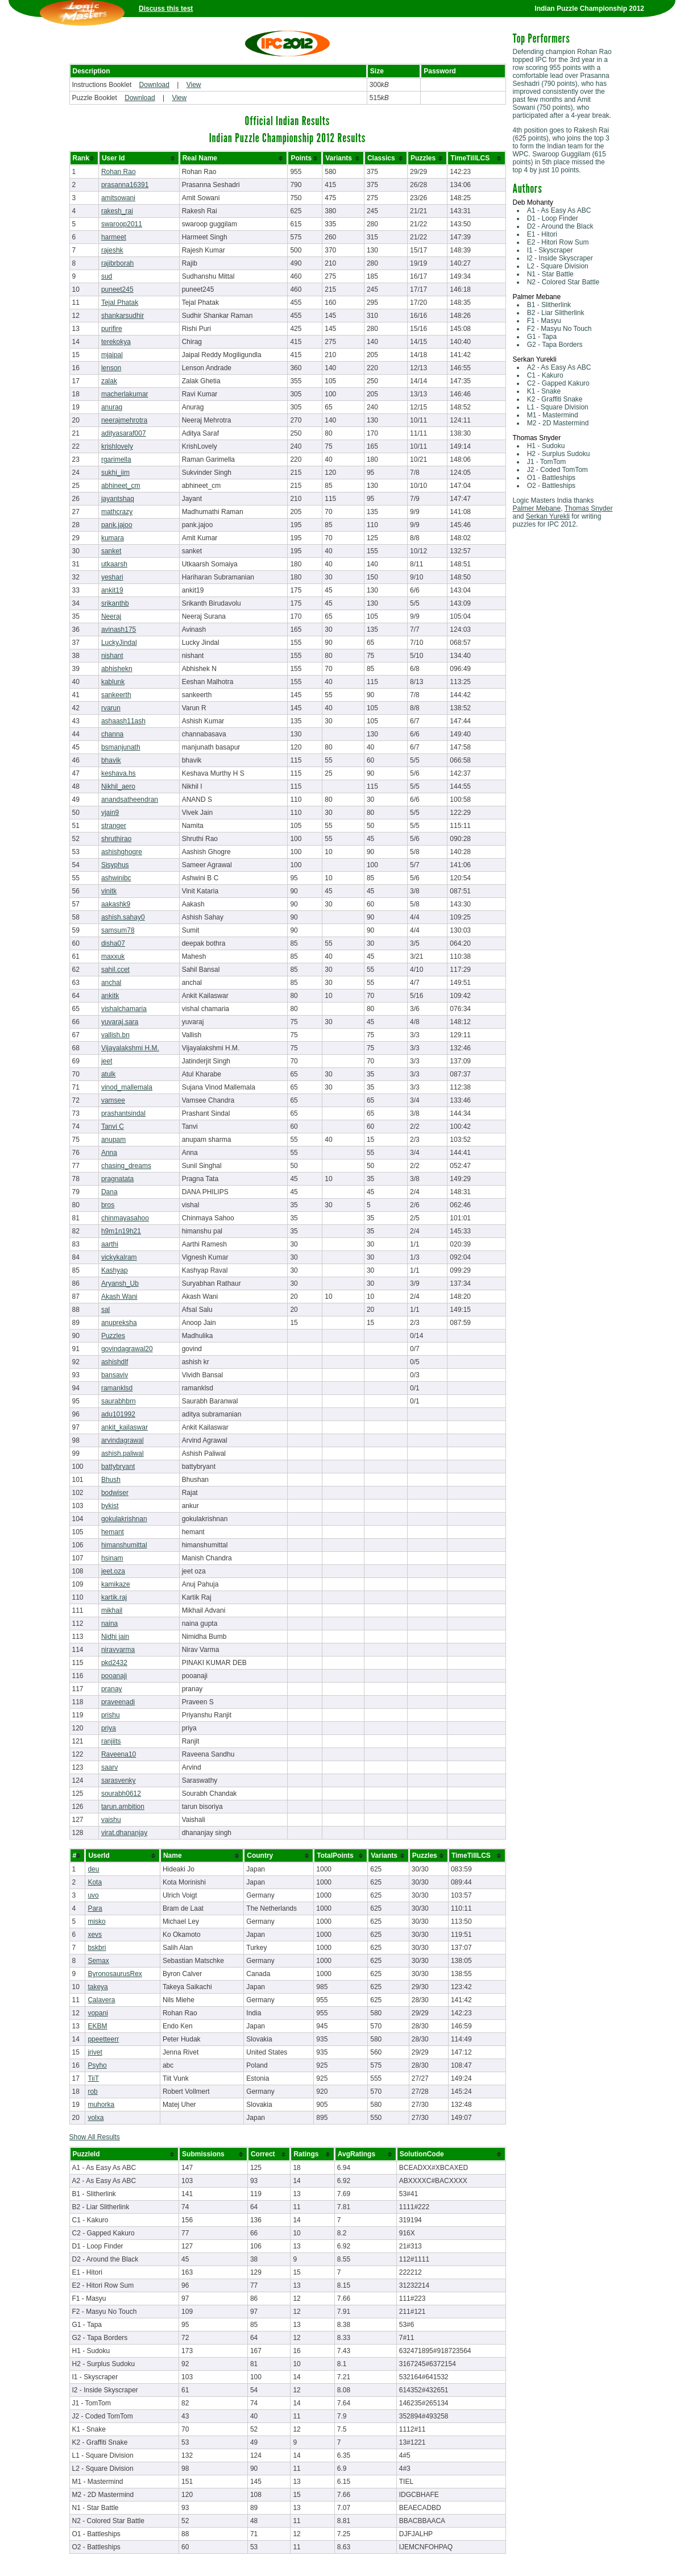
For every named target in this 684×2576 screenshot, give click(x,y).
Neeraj (111, 616)
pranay (111, 1689)
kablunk (113, 682)
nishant (112, 656)
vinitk (109, 891)
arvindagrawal (122, 1440)
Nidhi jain (115, 1637)
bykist (110, 1506)
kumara (112, 538)
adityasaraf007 (123, 433)
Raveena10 (118, 1754)
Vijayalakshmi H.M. (130, 1048)
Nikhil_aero (118, 786)
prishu (110, 1715)
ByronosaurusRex (115, 1974)
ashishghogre (121, 852)
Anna (109, 1153)
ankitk (110, 996)
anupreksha (119, 1323)
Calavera (101, 2000)
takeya (97, 1987)
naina (109, 1623)
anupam (113, 1140)
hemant (112, 1532)
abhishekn (116, 669)
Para (95, 1908)
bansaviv (114, 1375)
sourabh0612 (121, 1794)
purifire (111, 329)
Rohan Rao (118, 172)
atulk (108, 1074)
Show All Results (94, 2137)
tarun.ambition (122, 1807)
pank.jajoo (116, 525)
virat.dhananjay (124, 1833)
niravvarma (118, 1650)
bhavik (111, 760)
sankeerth (116, 695)
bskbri (97, 1948)
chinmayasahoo (125, 1218)
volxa (95, 2118)
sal (105, 1310)
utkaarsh (114, 564)
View (193, 85)
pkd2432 (114, 1663)
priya (108, 1728)
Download (154, 85)
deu (93, 1869)
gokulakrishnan (124, 1519)
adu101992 (118, 1414)
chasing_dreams (126, 1166)
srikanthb (115, 603)
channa (112, 734)
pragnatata (117, 1179)
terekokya (116, 342)
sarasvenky (118, 1780)
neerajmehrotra (124, 420)
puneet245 (117, 289)
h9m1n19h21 (121, 1231)
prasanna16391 (124, 185)
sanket (111, 551)
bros (107, 1205)
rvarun (111, 708)
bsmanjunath (120, 747)
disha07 (113, 943)
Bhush (111, 1480)
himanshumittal (124, 1545)
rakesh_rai (117, 211)
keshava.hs (118, 773)
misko (96, 1921)
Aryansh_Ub (120, 1283)
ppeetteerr (103, 2039)
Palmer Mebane (537, 508)
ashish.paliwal (122, 1453)
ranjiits (111, 1741)
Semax (98, 1961)
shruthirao (116, 839)
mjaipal (112, 355)
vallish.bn (115, 1035)
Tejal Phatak (119, 303)
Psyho (97, 2065)
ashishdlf (114, 1362)
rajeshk (112, 250)
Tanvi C (112, 1126)
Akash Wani (119, 1297)
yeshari (112, 577)
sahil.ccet (115, 970)
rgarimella (116, 459)
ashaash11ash (123, 721)
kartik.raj (114, 1597)
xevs (95, 1935)
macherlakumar (124, 394)
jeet (106, 1061)
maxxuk (113, 956)
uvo (93, 1895)
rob (92, 2091)
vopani (97, 2013)
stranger (113, 826)
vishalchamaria (124, 1009)
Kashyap (114, 1270)
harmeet (113, 237)
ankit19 (112, 590)
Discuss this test (166, 9)
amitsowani (118, 198)
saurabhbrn (118, 1401)
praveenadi (118, 1702)
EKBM (97, 2026)
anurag (111, 407)
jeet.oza (113, 1571)
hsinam (112, 1558)
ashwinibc (116, 878)
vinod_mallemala (126, 1087)
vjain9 (110, 813)
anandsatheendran (129, 800)
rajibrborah (117, 263)
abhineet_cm (120, 486)
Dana (109, 1192)
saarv (109, 1767)
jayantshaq (117, 499)
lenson (111, 368)
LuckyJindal (119, 643)
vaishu (111, 1820)
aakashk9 (115, 904)
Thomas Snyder (589, 508)
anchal (111, 983)
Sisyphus (115, 865)
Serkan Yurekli (548, 516)
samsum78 (118, 930)
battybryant (118, 1467)
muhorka (101, 2105)
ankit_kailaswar (124, 1427)
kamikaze (115, 1584)
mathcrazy (116, 512)
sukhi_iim (115, 473)
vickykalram (119, 1257)
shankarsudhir (122, 316)
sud (106, 276)
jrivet (95, 2052)
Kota (95, 1882)
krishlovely (117, 446)
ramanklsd (116, 1388)
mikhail (111, 1610)
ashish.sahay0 (123, 917)
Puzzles (113, 1336)
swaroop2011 (121, 224)
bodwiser (114, 1493)
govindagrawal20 (127, 1349)
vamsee (113, 1100)
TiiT (93, 2078)
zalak (109, 381)
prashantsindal (123, 1113)
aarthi (109, 1244)
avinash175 (118, 629)
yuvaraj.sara (119, 1022)
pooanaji (114, 1676)
